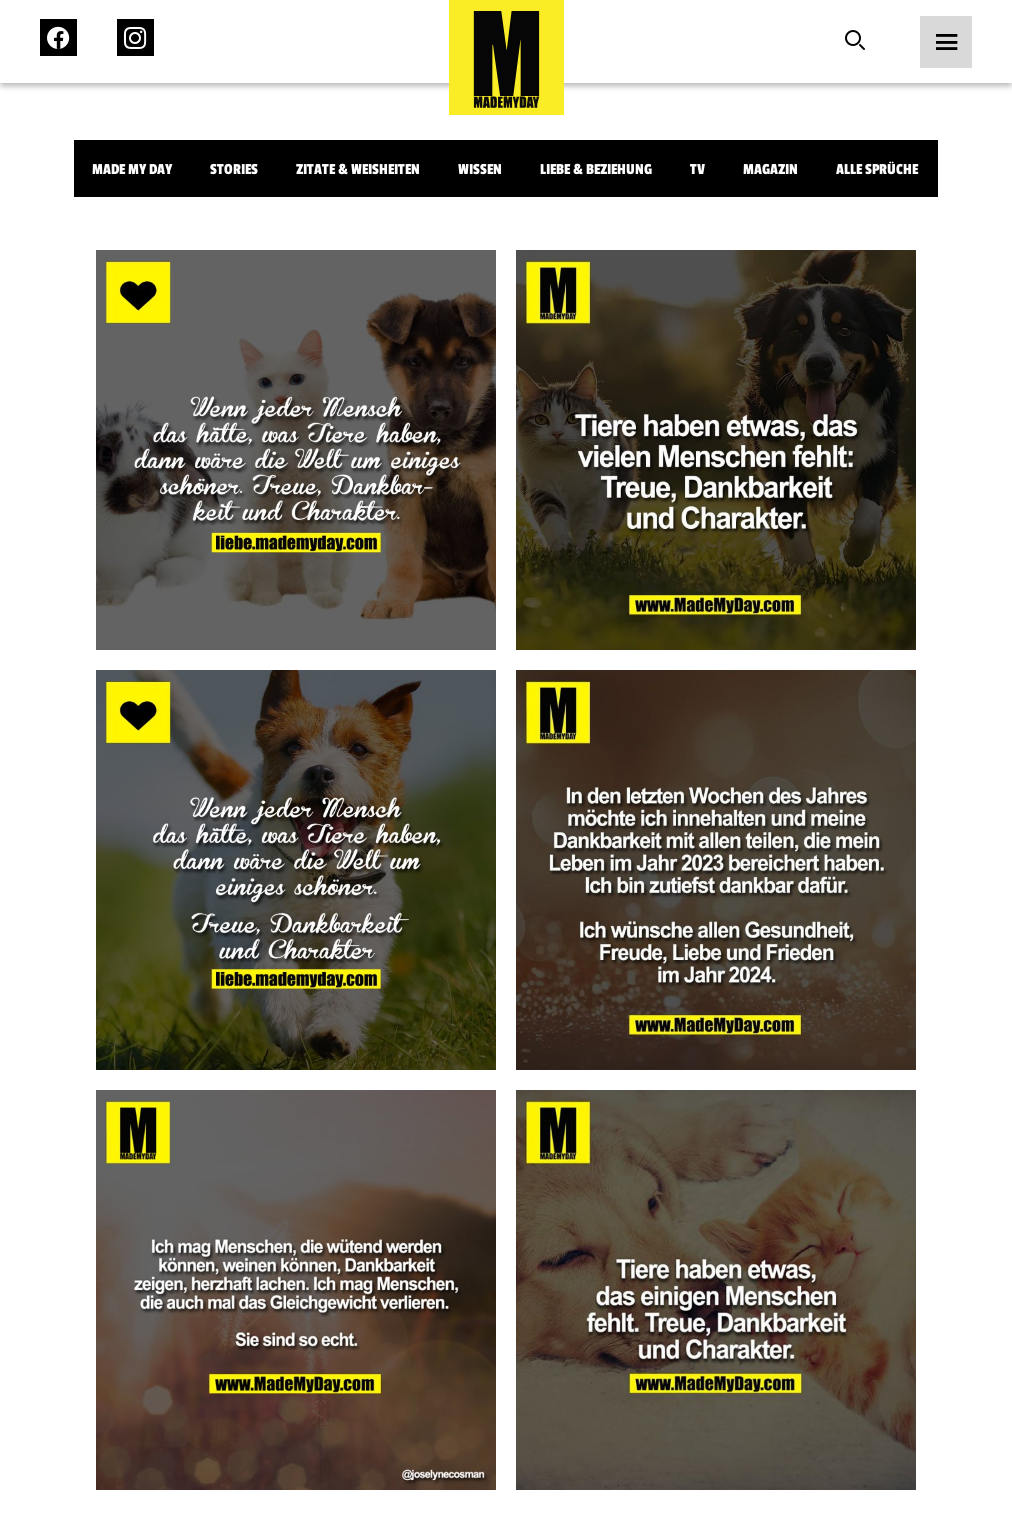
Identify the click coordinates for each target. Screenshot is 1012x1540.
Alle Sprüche (877, 169)
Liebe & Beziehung (596, 169)
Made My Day (132, 169)
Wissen (480, 169)
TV (697, 169)
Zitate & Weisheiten (358, 169)
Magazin (770, 169)
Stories (234, 169)
